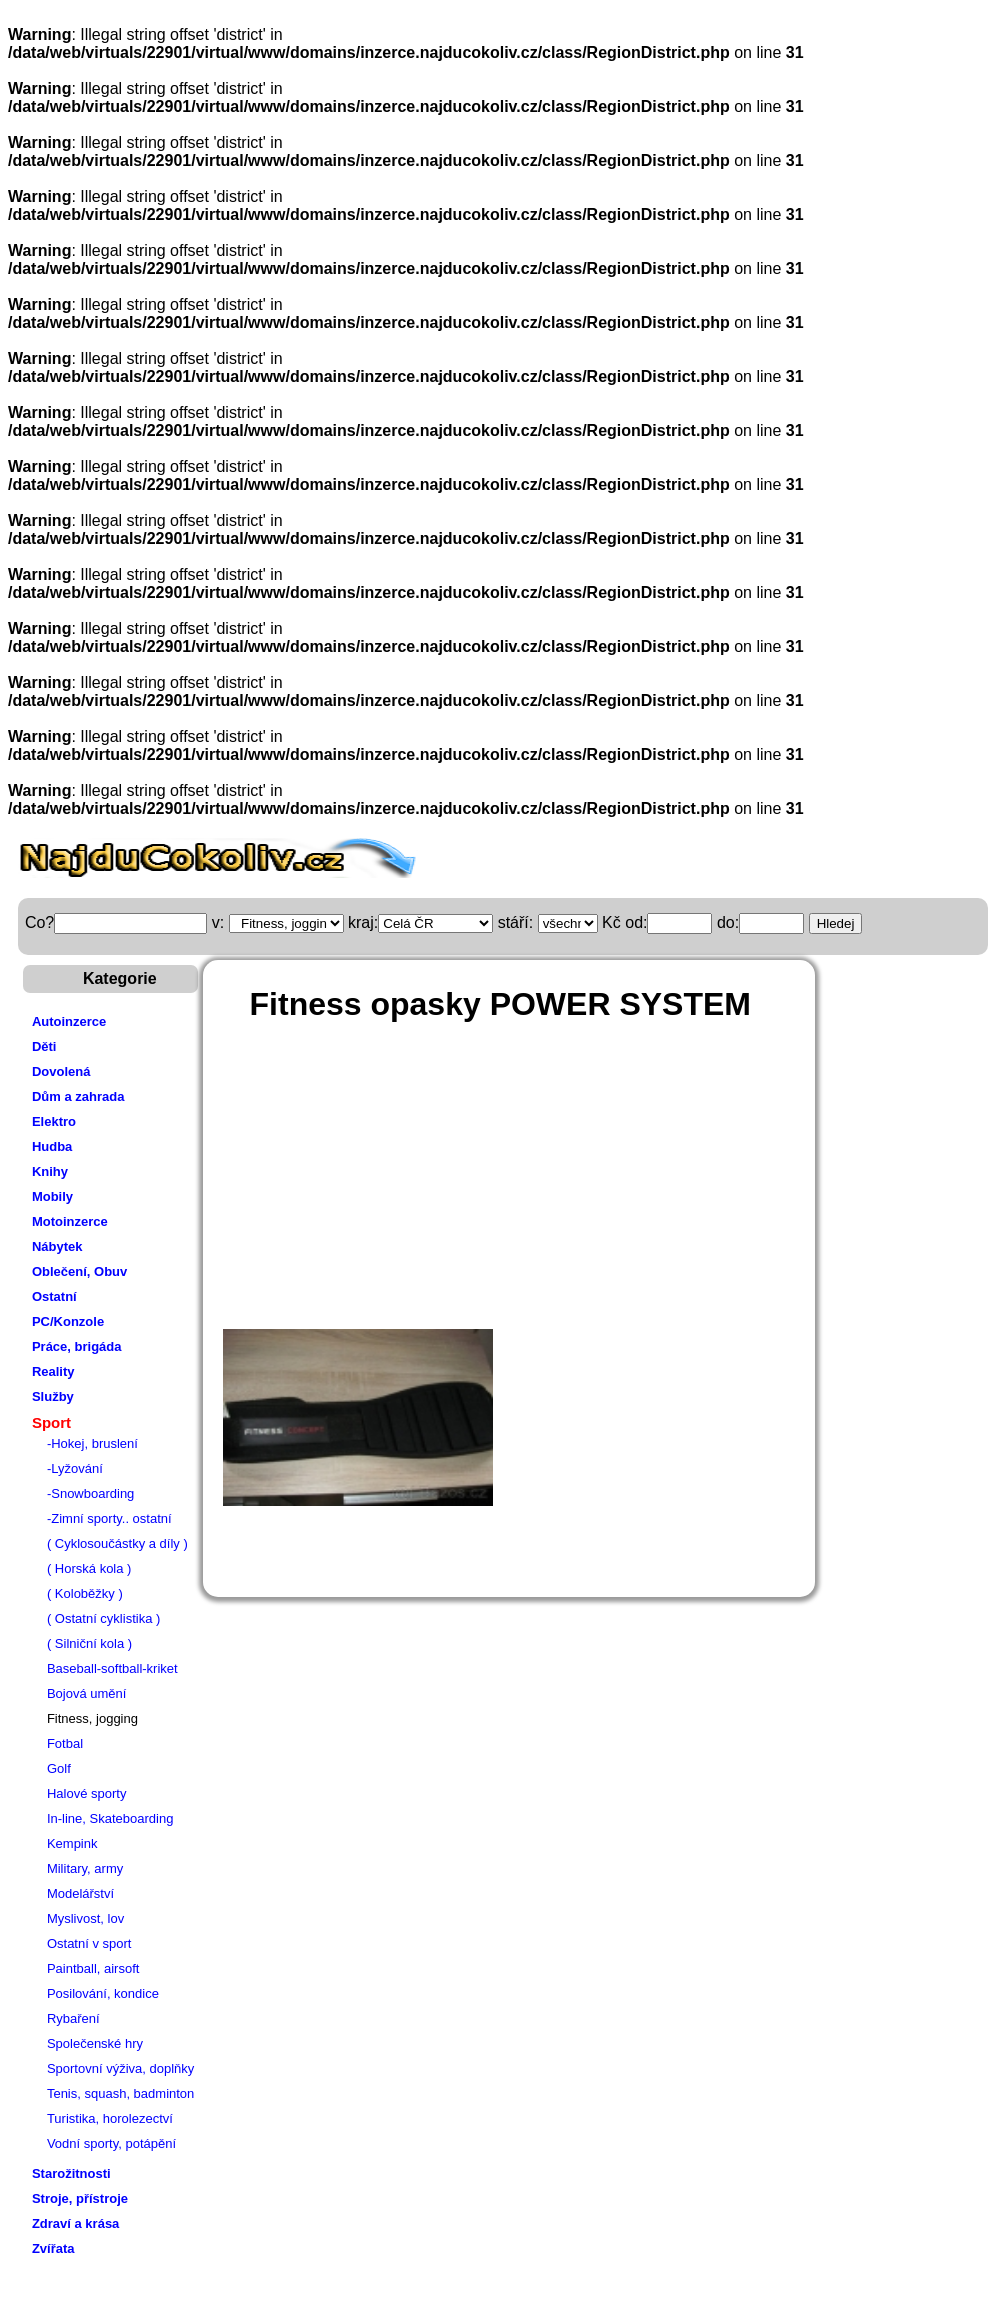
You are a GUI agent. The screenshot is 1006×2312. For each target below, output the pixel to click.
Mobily (52, 1196)
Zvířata (53, 2248)
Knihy (50, 1171)
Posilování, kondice (103, 1993)
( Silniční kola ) (89, 1643)
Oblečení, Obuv (79, 1271)
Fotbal (65, 1743)
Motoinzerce (70, 1221)
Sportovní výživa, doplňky (120, 2068)
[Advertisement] (573, 1184)
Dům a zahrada (78, 1096)
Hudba (52, 1146)
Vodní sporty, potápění (111, 2143)
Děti (44, 1046)
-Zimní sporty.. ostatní (109, 1518)
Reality (53, 1371)
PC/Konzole (68, 1321)
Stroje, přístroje (80, 2198)
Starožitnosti (71, 2173)
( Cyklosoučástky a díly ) (117, 1543)
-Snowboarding (90, 1493)
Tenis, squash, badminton (120, 2093)
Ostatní (54, 1296)
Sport (51, 1422)
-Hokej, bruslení (92, 1443)
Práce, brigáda (77, 1346)
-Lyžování (75, 1468)
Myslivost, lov (85, 1918)
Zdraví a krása (75, 2223)
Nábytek (57, 1246)
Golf (59, 1768)
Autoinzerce (69, 1021)
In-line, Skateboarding (110, 1818)
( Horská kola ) (89, 1568)
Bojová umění (87, 1693)
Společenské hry (95, 2043)
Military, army (85, 1868)
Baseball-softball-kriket (112, 1668)
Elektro (54, 1121)
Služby (53, 1396)
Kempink (72, 1843)
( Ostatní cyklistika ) (103, 1618)
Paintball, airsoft (93, 1968)
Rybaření (73, 2018)
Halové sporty (86, 1793)
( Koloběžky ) (85, 1593)
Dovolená (61, 1071)
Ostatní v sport (89, 1943)
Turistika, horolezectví (110, 2118)
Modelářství (80, 1893)
